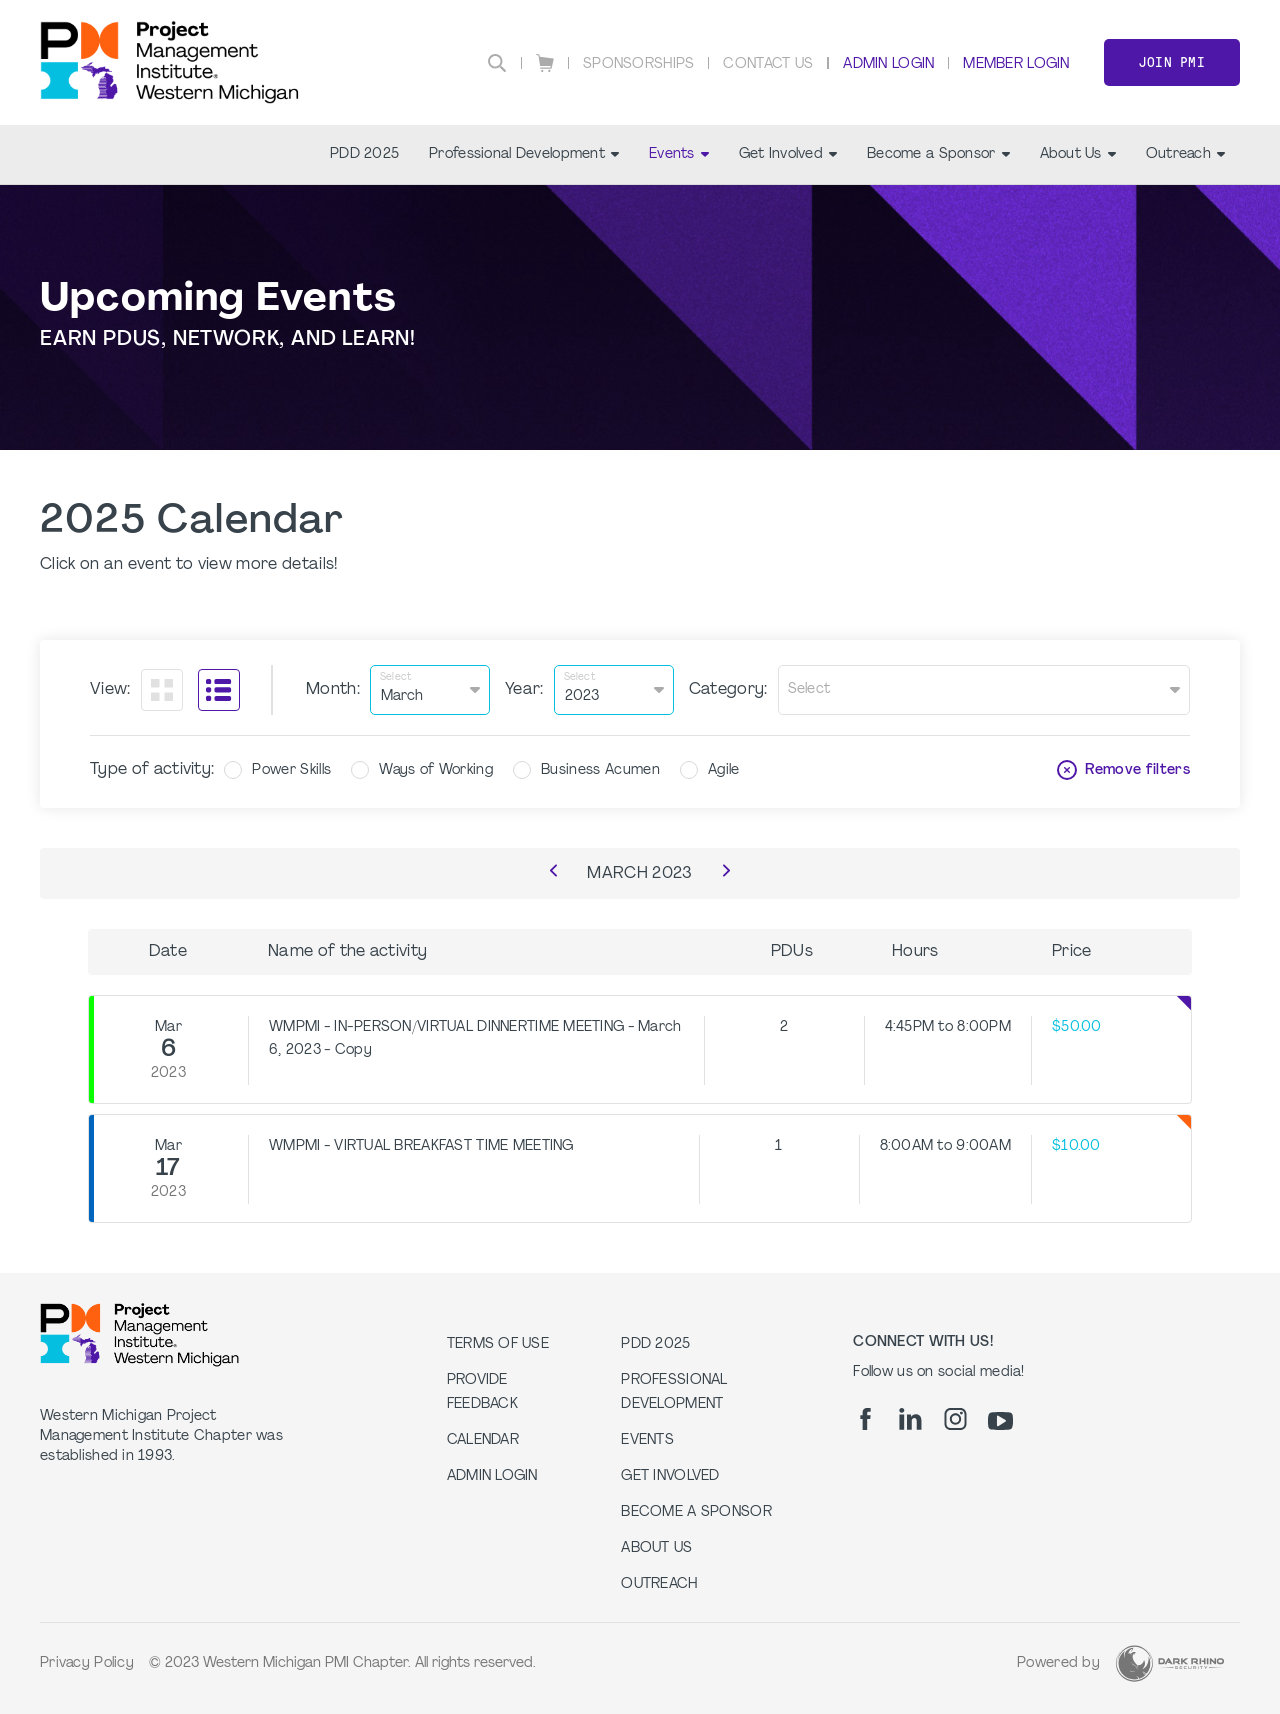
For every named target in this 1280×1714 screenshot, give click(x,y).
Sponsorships (638, 64)
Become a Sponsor (938, 154)
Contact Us (768, 64)
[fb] (865, 1419)
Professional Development (524, 154)
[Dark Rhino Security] (1170, 1663)
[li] (910, 1419)
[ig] (955, 1419)
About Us (1078, 154)
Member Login (1016, 64)
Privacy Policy (87, 1663)
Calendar (483, 1440)
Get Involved (788, 154)
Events (679, 154)
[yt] (1000, 1421)
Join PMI (1172, 62)
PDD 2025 (364, 154)
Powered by (1058, 1663)
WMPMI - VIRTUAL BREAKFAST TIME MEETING (421, 1146)
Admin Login (888, 64)
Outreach (1185, 154)
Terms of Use (498, 1344)
